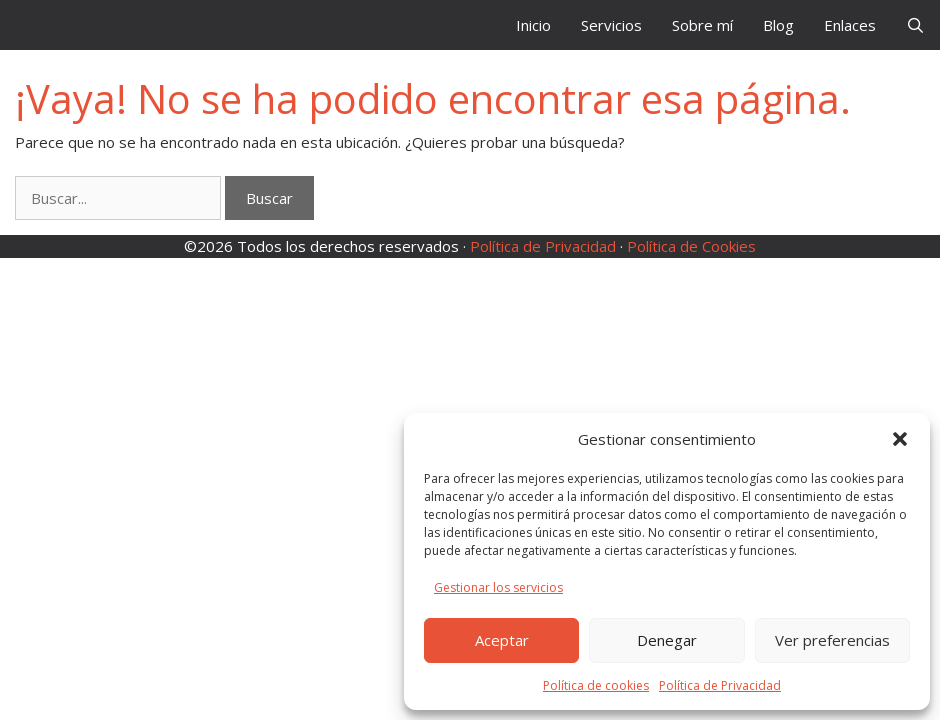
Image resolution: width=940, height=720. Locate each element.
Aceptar (502, 640)
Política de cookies (596, 685)
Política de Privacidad (720, 685)
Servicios (611, 25)
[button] (900, 439)
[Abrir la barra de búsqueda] (915, 25)
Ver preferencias (832, 640)
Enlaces (850, 25)
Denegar (667, 640)
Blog (778, 25)
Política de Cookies (691, 246)
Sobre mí (702, 25)
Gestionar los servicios (498, 587)
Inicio (533, 25)
